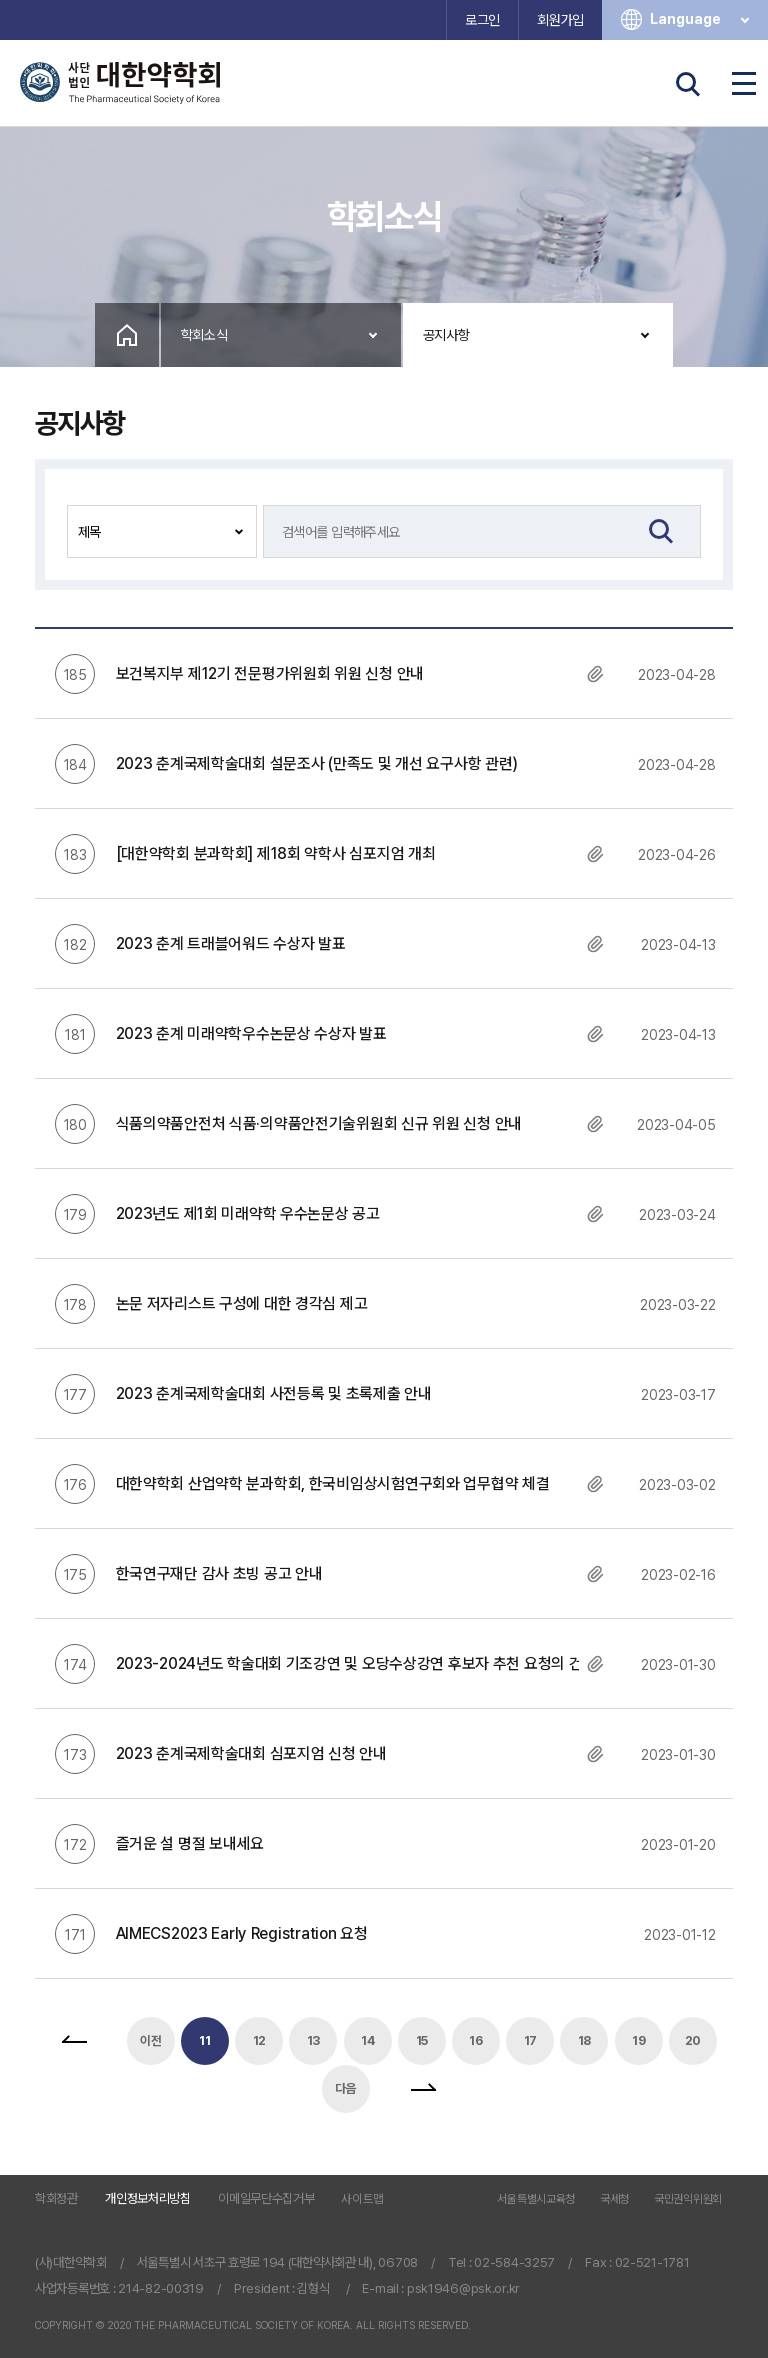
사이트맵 (362, 2199)
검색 (688, 84)
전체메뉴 (744, 84)
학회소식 (204, 335)
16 (475, 2040)
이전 (150, 2040)
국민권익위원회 (688, 2200)
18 (584, 2040)
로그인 (482, 20)
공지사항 (446, 335)
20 (693, 2040)
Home (127, 335)
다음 (345, 2088)
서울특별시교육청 (536, 2200)
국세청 (614, 2200)
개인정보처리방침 (148, 2198)
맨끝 (423, 2089)
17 (530, 2040)
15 (422, 2040)
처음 (74, 2041)
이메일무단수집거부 (266, 2198)
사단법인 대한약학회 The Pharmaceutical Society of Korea (120, 83)
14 (367, 2040)
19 (638, 2040)
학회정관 (56, 2198)
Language (701, 19)
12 (259, 2040)
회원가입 (560, 20)
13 (313, 2040)
